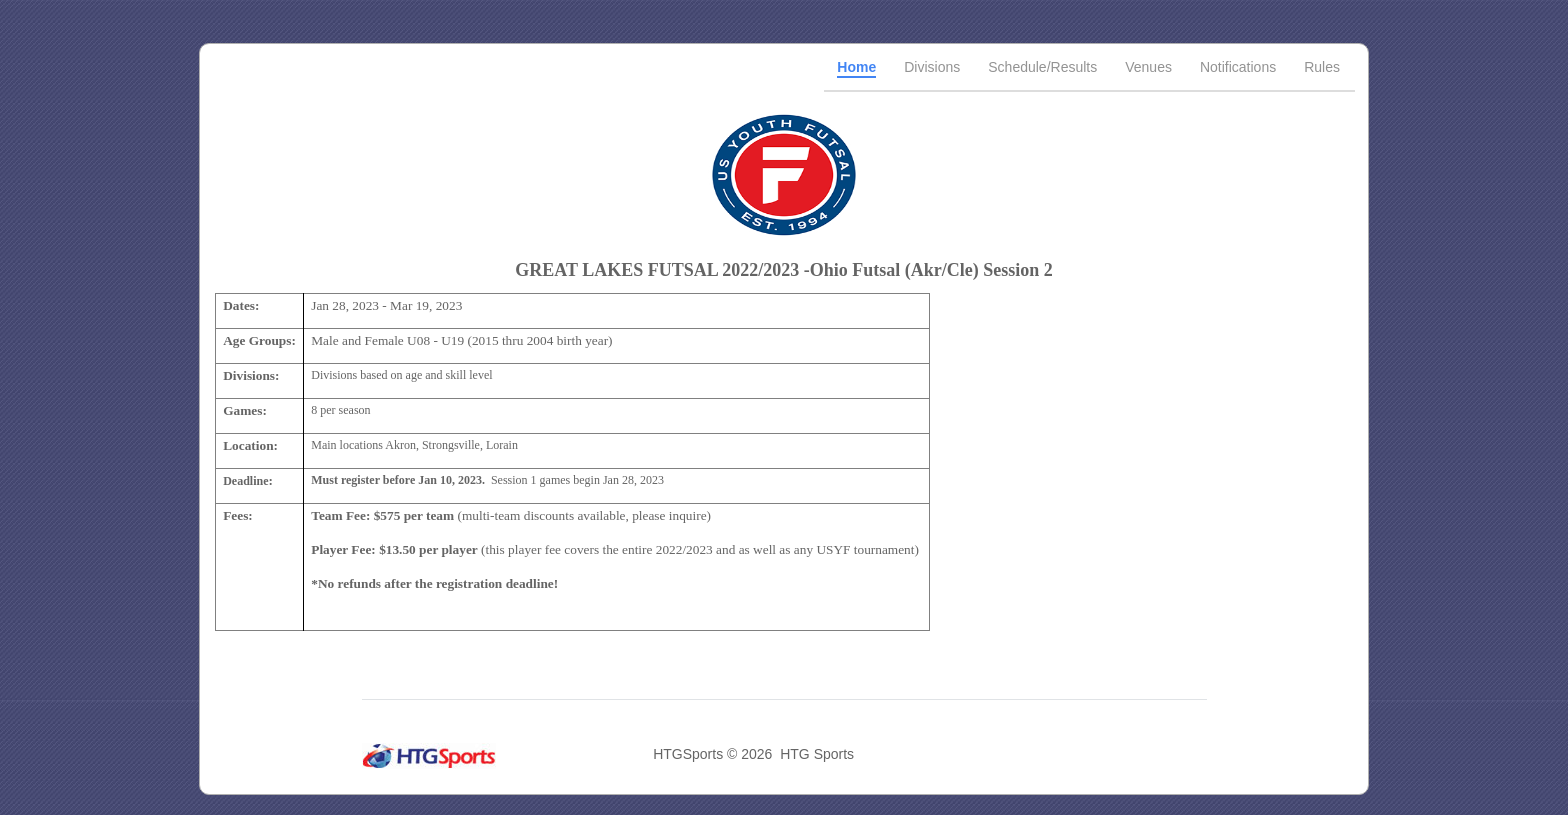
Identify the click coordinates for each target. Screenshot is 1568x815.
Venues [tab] (1148, 67)
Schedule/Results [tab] (1042, 67)
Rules (1322, 67)
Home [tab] (856, 67)
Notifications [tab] (1238, 67)
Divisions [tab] (932, 67)
